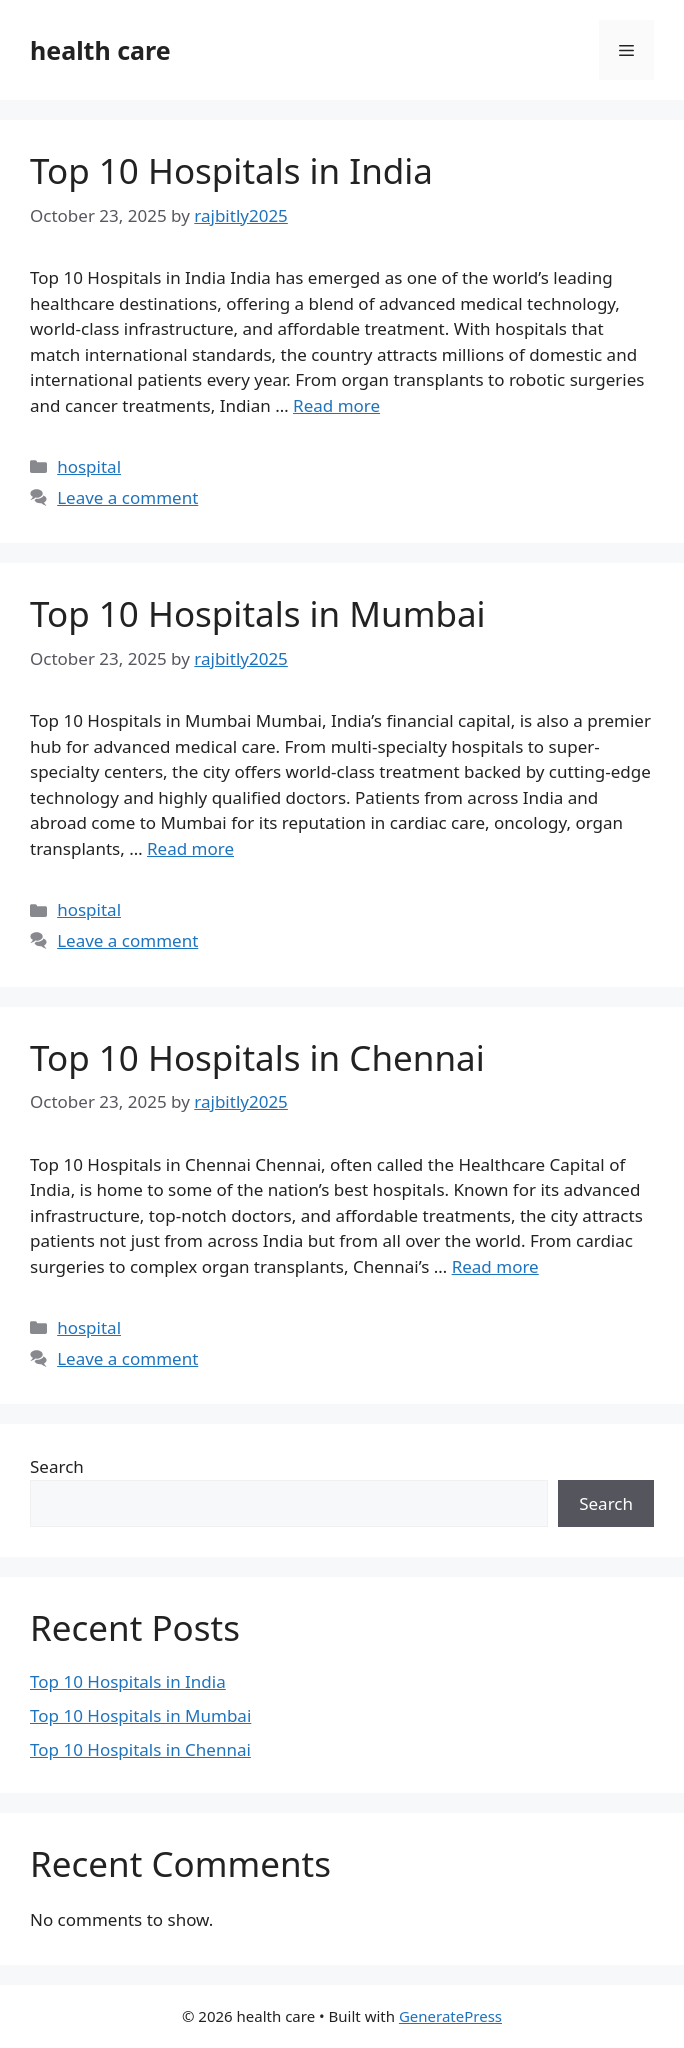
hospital (89, 466)
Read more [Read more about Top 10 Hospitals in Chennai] (495, 1266)
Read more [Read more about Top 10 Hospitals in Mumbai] (190, 848)
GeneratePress (450, 2016)
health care (100, 50)
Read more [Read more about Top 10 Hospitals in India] (336, 405)
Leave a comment (127, 497)
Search (57, 1466)
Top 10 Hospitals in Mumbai (258, 613)
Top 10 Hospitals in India (231, 170)
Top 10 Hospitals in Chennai (257, 1057)
